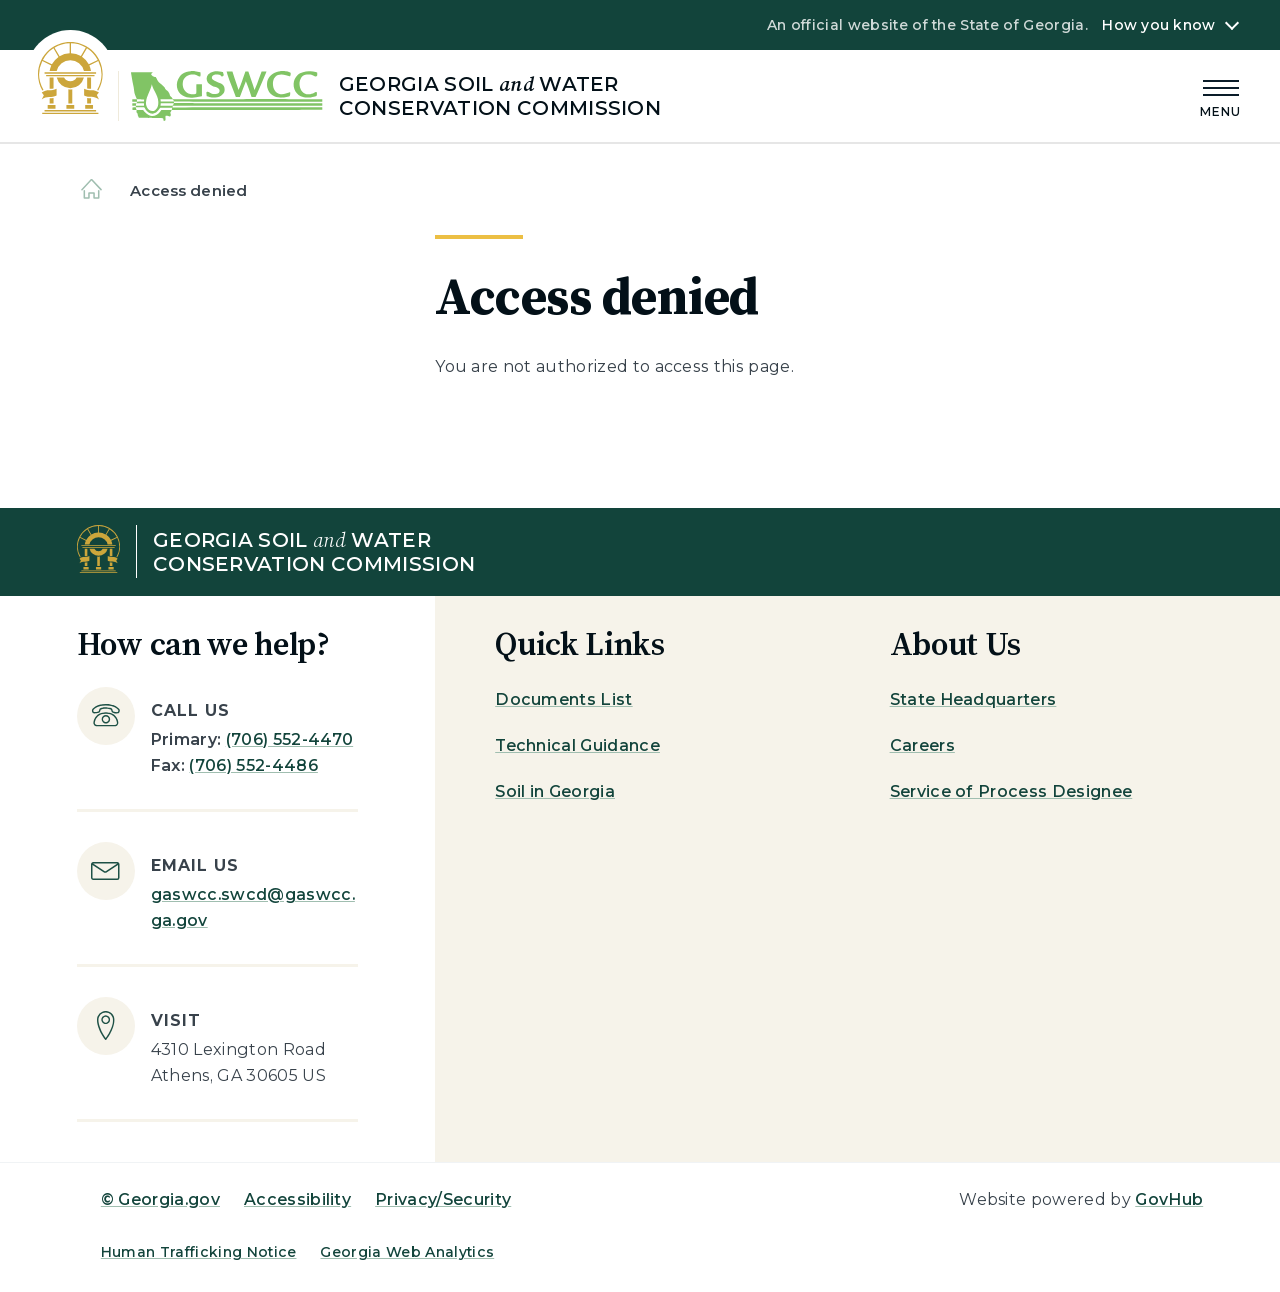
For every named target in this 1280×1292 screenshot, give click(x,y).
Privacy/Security (443, 1199)
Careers (922, 745)
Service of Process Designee (1011, 791)
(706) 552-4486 (253, 765)
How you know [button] (1158, 25)
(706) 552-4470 (289, 739)
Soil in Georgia (555, 791)
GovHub (1169, 1199)
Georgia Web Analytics (407, 1252)
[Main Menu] (1221, 95)
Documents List (563, 699)
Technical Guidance (577, 745)
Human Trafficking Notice (199, 1252)
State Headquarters (973, 699)
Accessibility (297, 1199)
